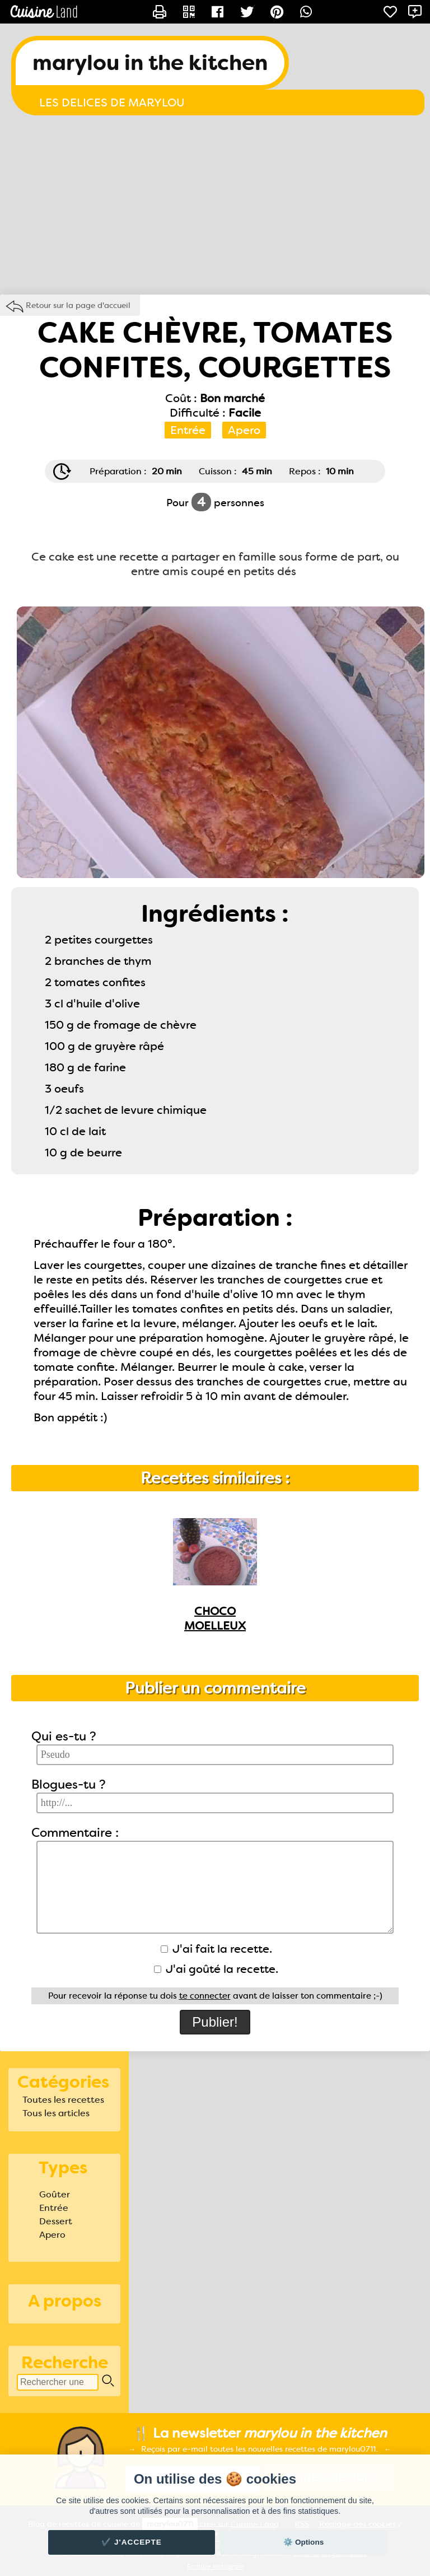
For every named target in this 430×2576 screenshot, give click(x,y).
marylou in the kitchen (150, 63)
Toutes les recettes (63, 2100)
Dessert (55, 2221)
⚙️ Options (303, 2542)
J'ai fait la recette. (216, 1949)
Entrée (53, 2208)
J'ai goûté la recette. (216, 1969)
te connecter (205, 1995)
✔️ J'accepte (131, 2542)
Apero (52, 2235)
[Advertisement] (215, 205)
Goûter (54, 2194)
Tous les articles (56, 2113)
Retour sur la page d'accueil (78, 305)
